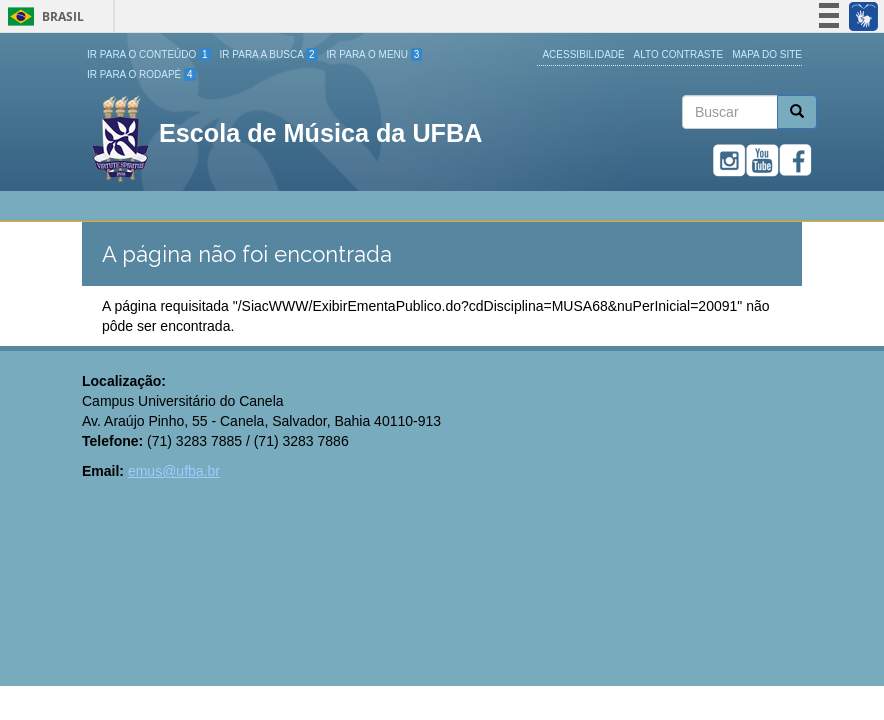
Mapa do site (767, 54)
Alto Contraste (679, 54)
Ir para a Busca (269, 54)
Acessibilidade (583, 54)
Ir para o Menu (375, 54)
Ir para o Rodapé (141, 74)
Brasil (42, 16)
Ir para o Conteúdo (149, 54)
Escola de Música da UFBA (320, 133)
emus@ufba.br (174, 471)
